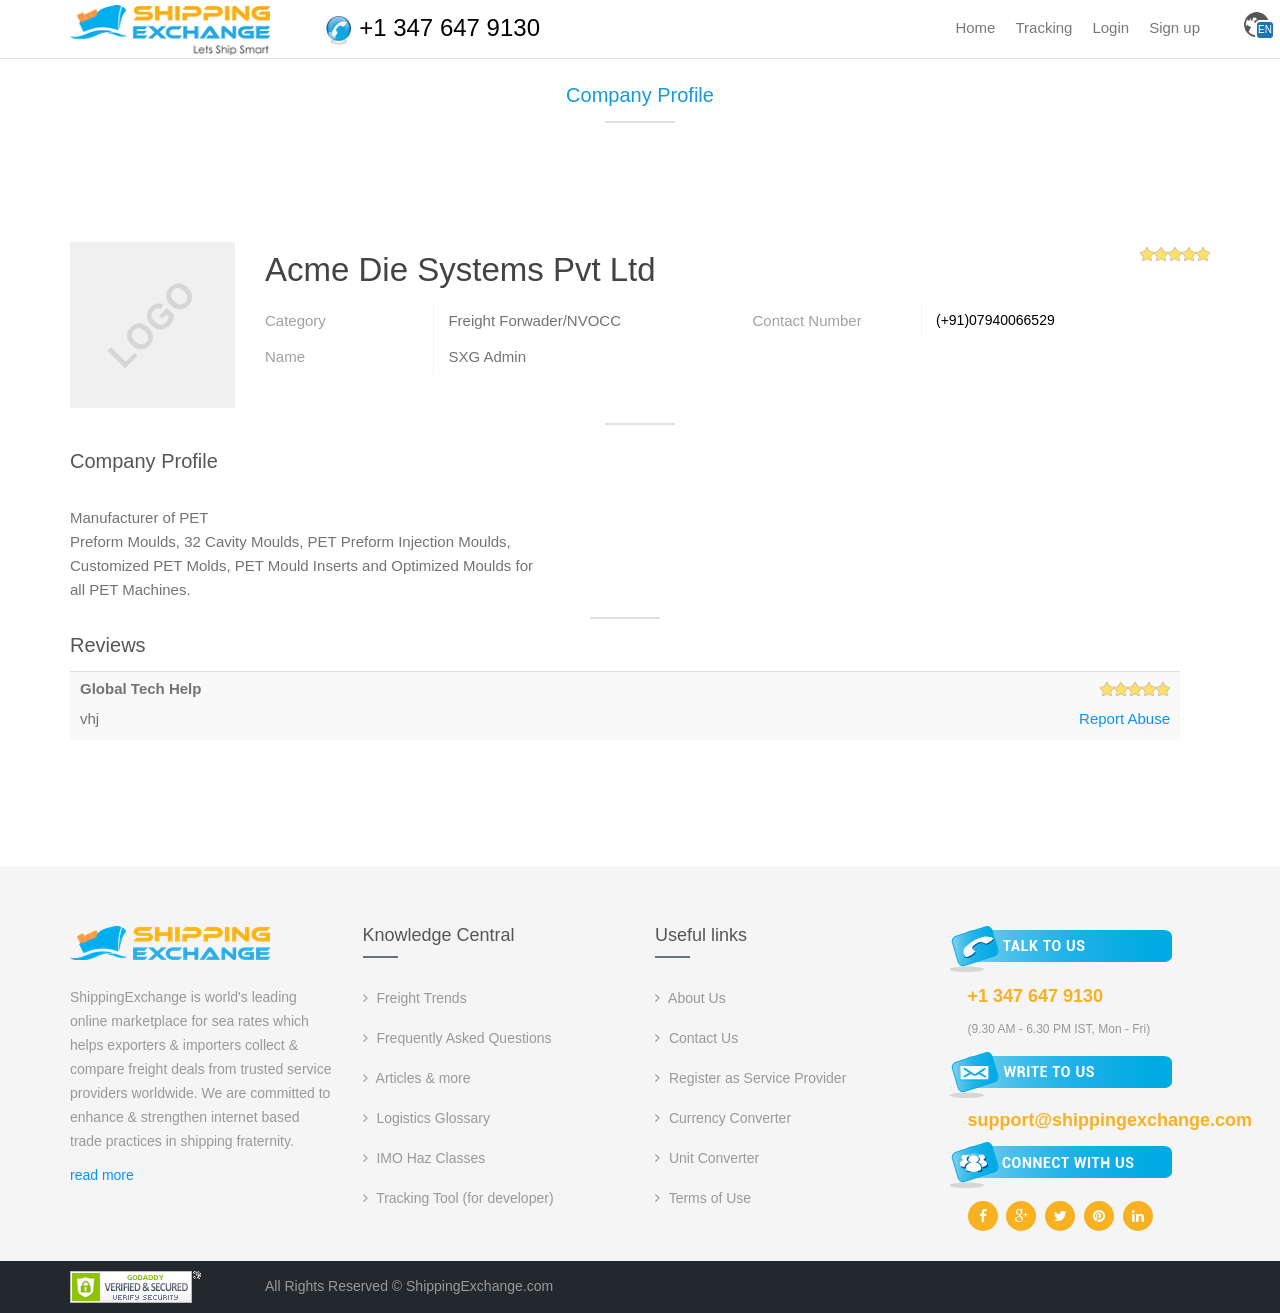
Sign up (1174, 27)
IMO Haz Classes (424, 1158)
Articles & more (417, 1078)
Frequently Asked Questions (457, 1038)
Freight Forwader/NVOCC (534, 320)
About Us (690, 998)
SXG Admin (487, 356)
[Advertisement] (640, 190)
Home (975, 27)
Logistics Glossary (426, 1118)
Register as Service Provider (750, 1078)
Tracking (1043, 27)
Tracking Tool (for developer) (458, 1198)
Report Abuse (1124, 718)
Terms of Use (703, 1198)
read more (102, 1175)
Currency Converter (723, 1118)
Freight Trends (415, 998)
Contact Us (696, 1038)
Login (1110, 27)
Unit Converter (707, 1158)
